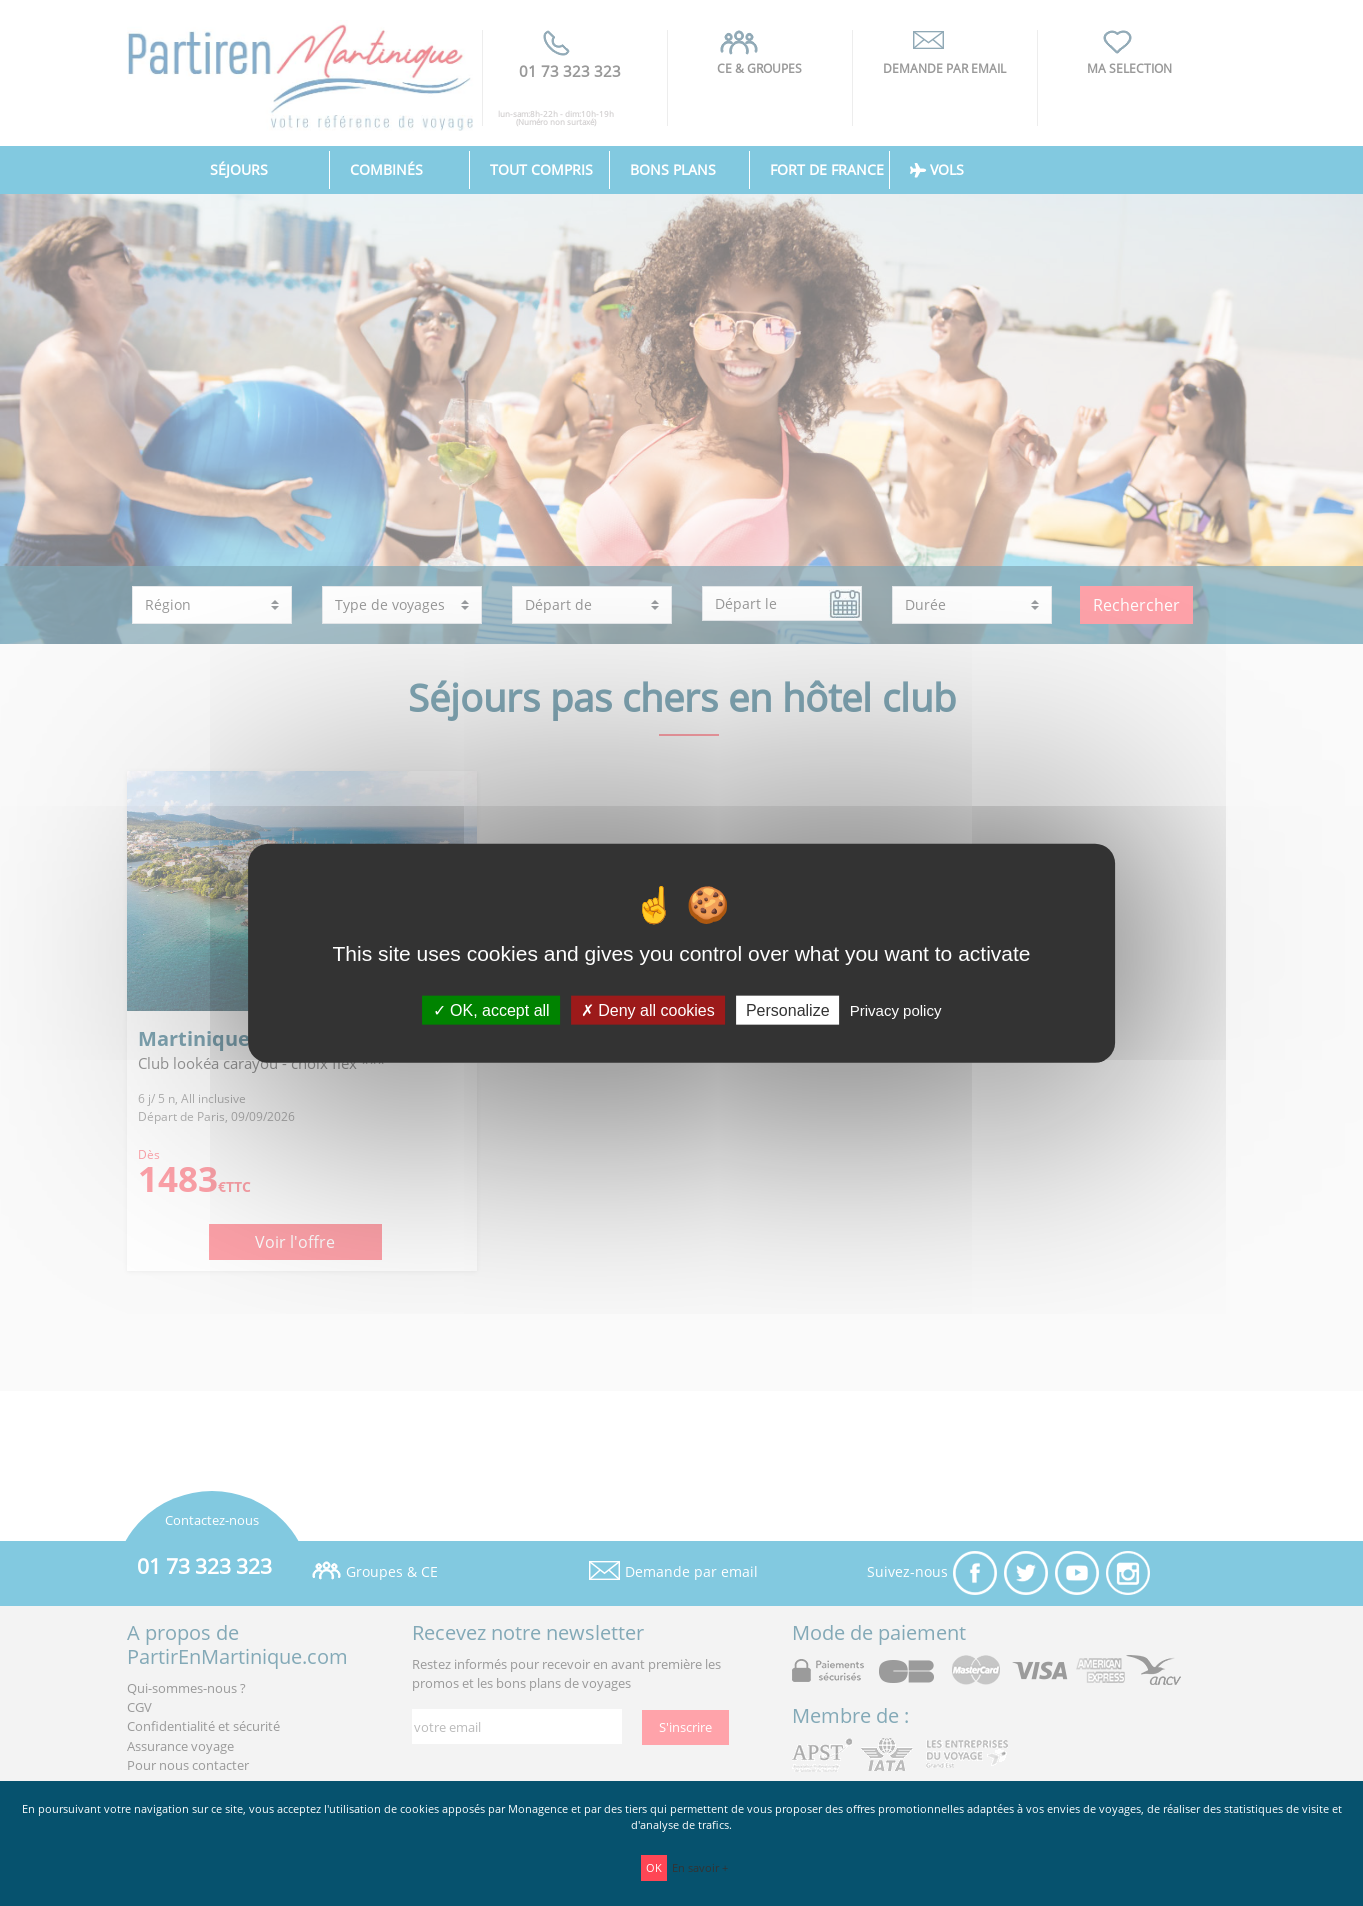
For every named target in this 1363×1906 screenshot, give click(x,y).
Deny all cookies (648, 1009)
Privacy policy (896, 1009)
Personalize (788, 1009)
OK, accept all (491, 1009)
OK (654, 1867)
